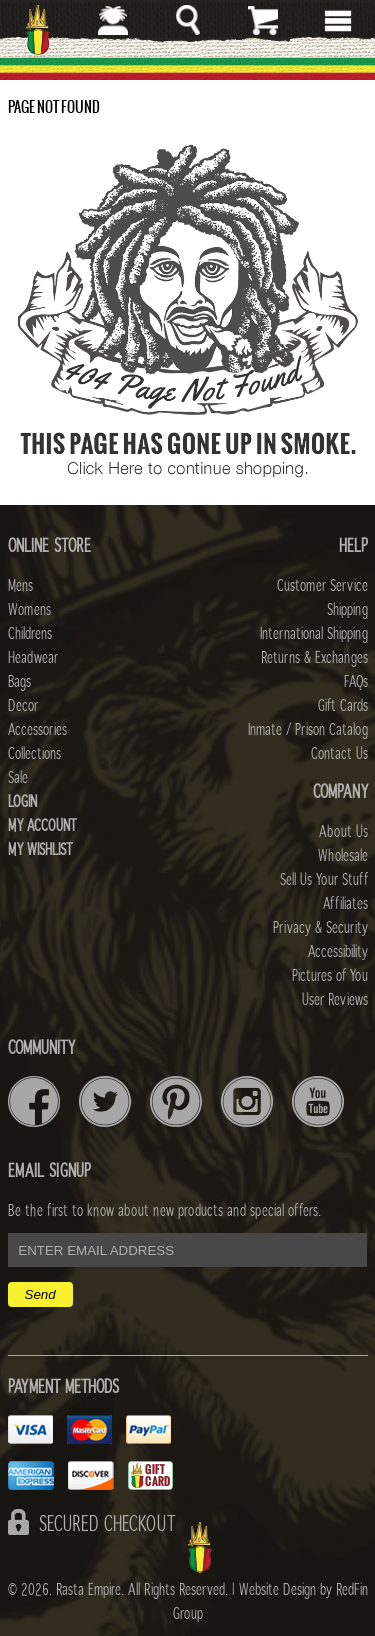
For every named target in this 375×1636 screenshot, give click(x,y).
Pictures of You (330, 976)
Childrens (30, 634)
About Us (343, 832)
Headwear (33, 658)
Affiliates (345, 904)
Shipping (347, 610)
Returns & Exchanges (314, 658)
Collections (34, 754)
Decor (23, 706)
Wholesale (343, 856)
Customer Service (322, 586)
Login (22, 802)
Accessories (37, 730)
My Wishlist (40, 850)
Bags (19, 682)
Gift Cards (343, 706)
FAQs (356, 682)
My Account (42, 826)
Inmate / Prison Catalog (308, 730)
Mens (20, 586)
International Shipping (314, 634)
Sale (18, 778)
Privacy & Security (320, 928)
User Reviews (335, 1000)
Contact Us (339, 754)
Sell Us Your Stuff (324, 880)
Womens (29, 610)
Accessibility (338, 952)
